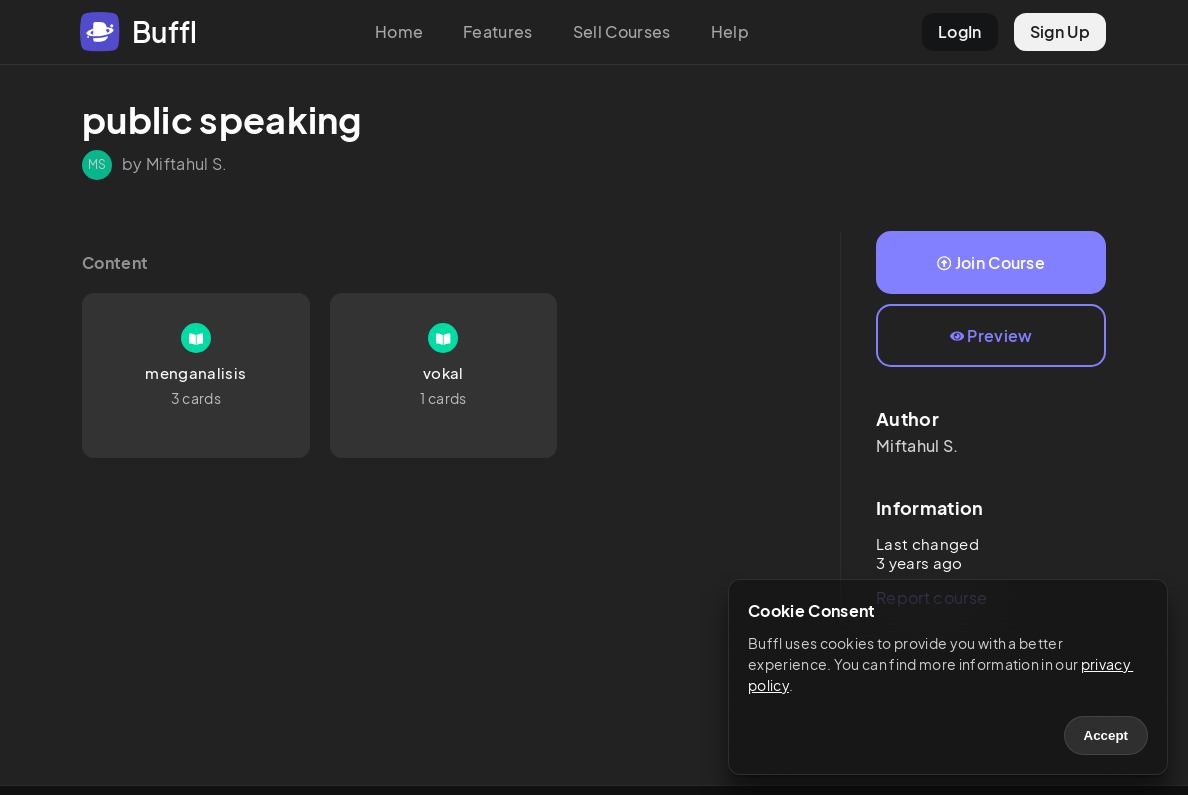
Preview (991, 335)
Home (399, 31)
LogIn (960, 31)
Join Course (991, 262)
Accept (1106, 735)
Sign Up (1060, 31)
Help (730, 31)
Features (498, 31)
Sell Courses (622, 31)
